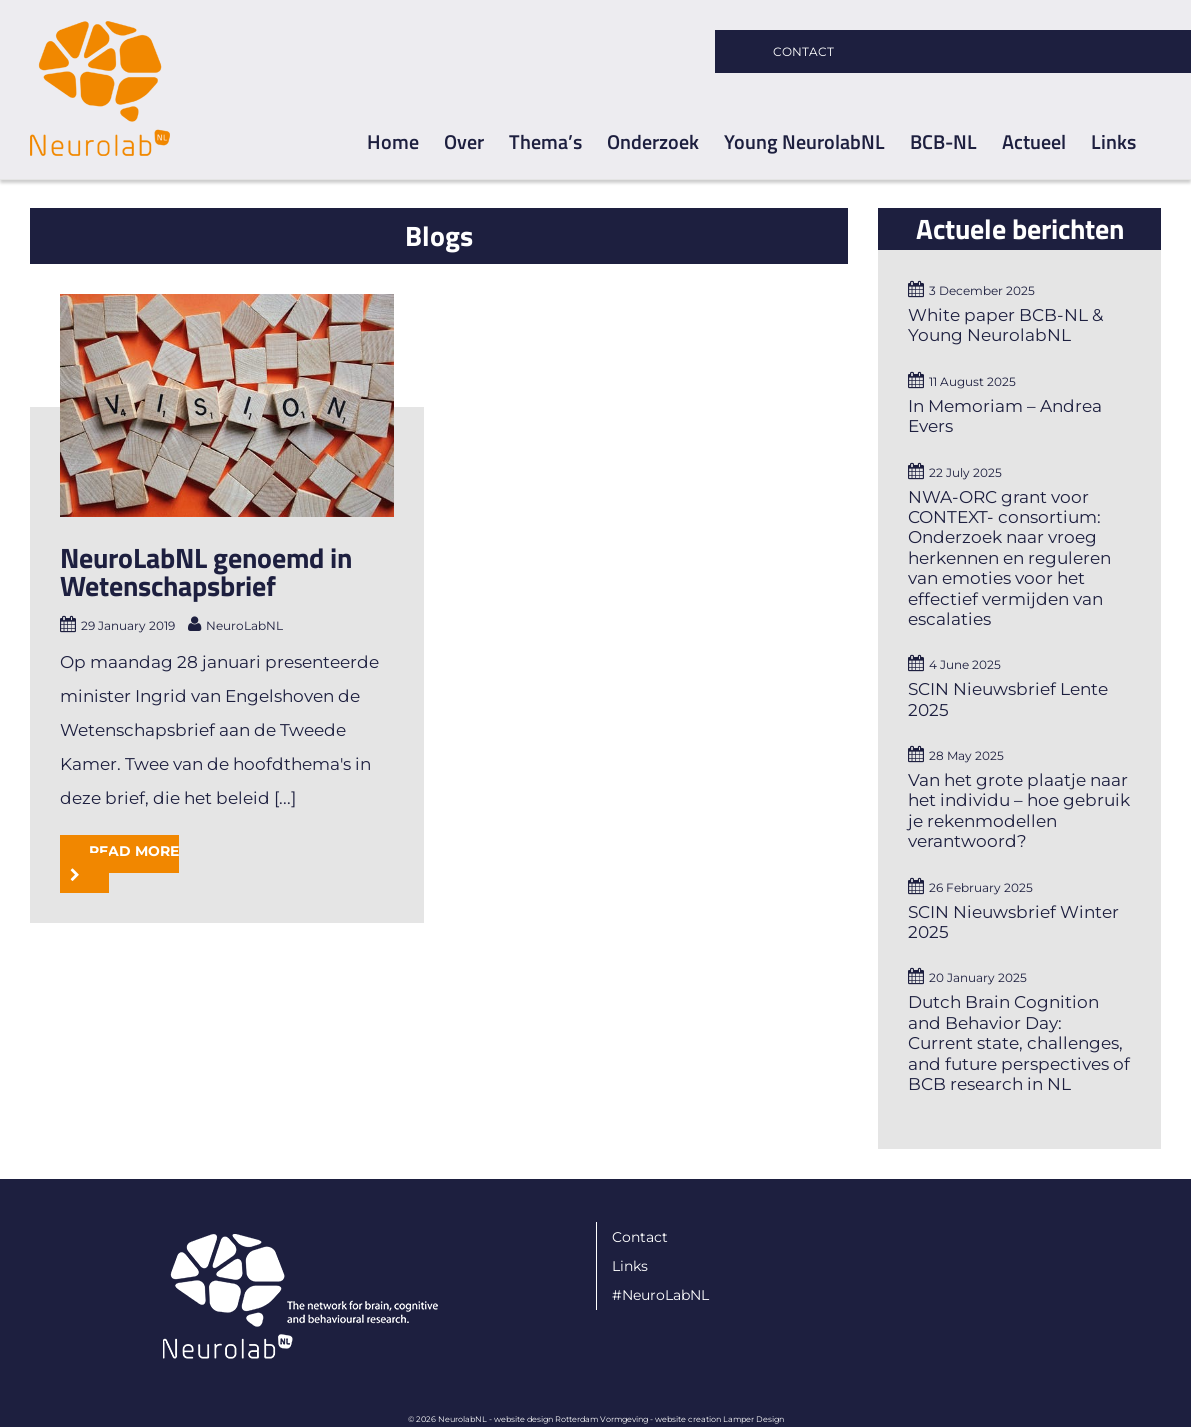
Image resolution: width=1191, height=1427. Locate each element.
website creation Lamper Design (719, 1419)
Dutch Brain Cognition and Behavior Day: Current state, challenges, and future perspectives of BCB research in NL (1019, 1043)
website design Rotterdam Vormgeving (571, 1419)
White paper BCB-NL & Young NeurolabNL (1005, 325)
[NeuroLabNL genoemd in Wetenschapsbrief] (227, 405)
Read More (134, 851)
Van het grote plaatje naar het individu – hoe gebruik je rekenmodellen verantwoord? (1019, 810)
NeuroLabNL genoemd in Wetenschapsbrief (206, 571)
